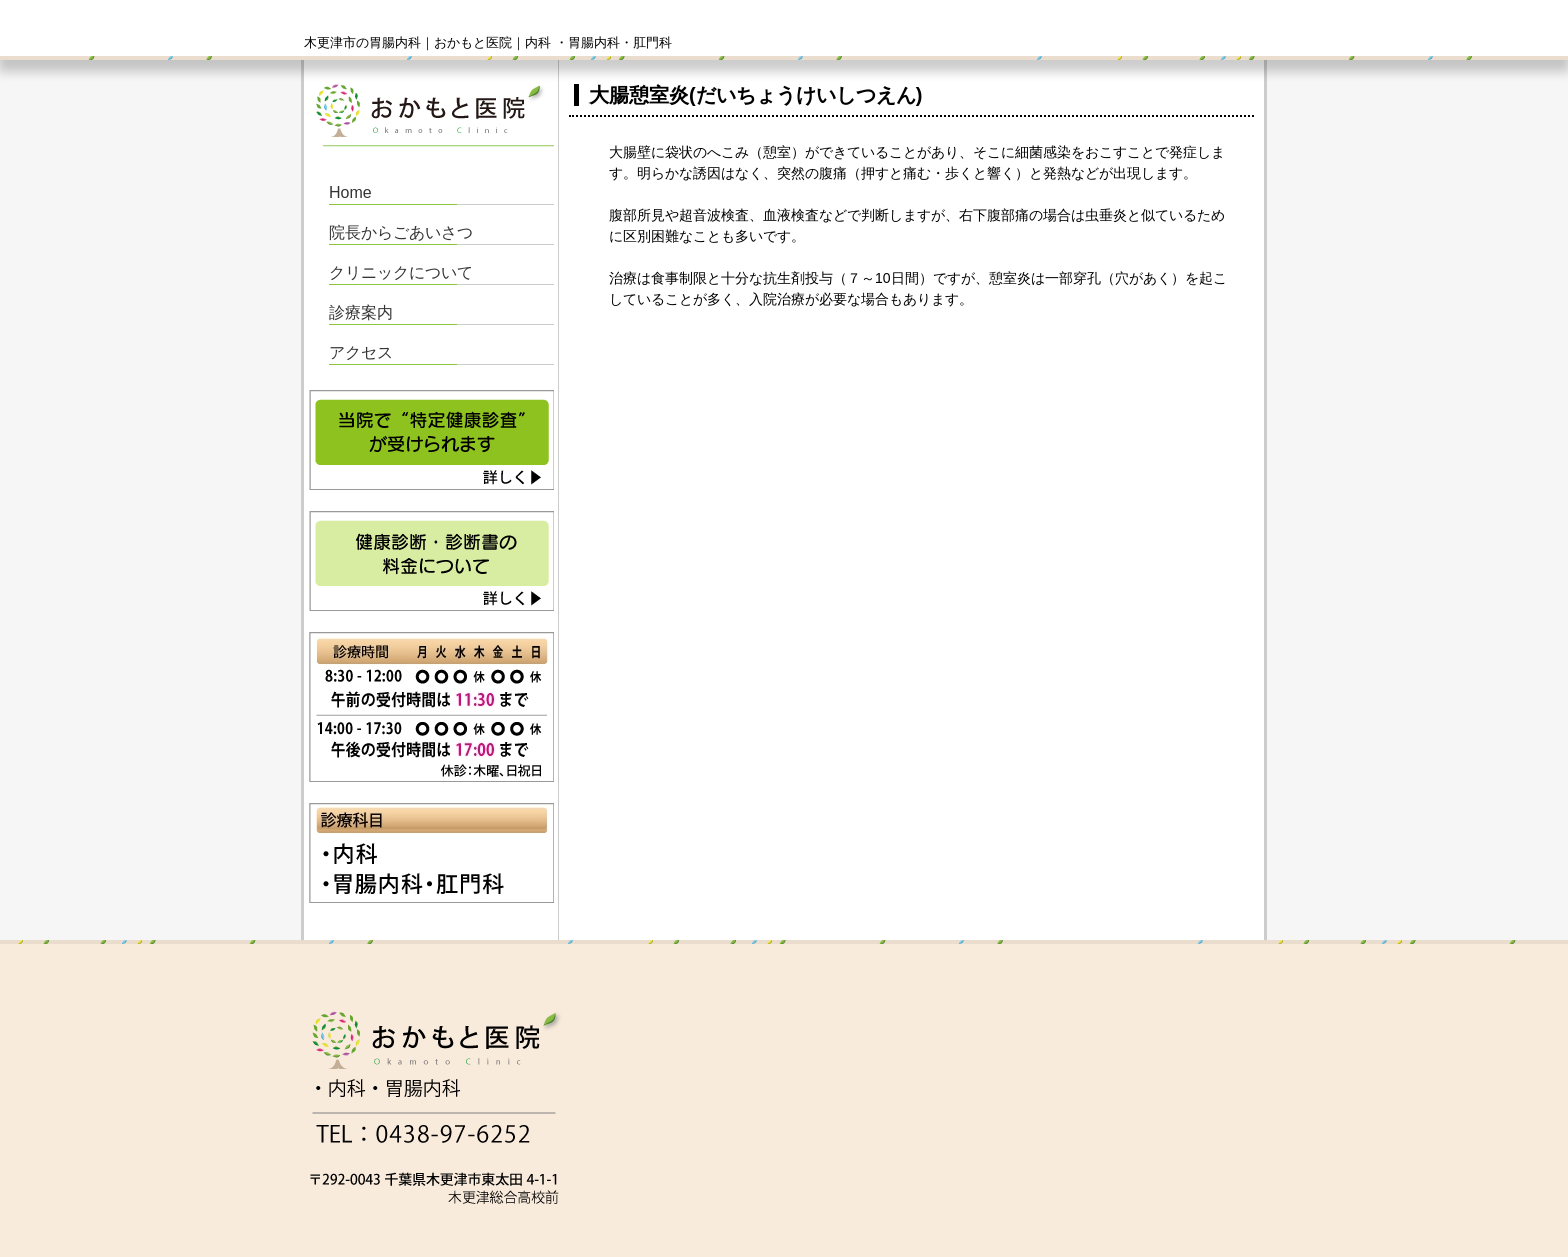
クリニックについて (401, 272)
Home (350, 192)
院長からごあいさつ (401, 232)
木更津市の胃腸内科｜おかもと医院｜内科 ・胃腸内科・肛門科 (488, 42)
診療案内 (361, 312)
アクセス (361, 352)
